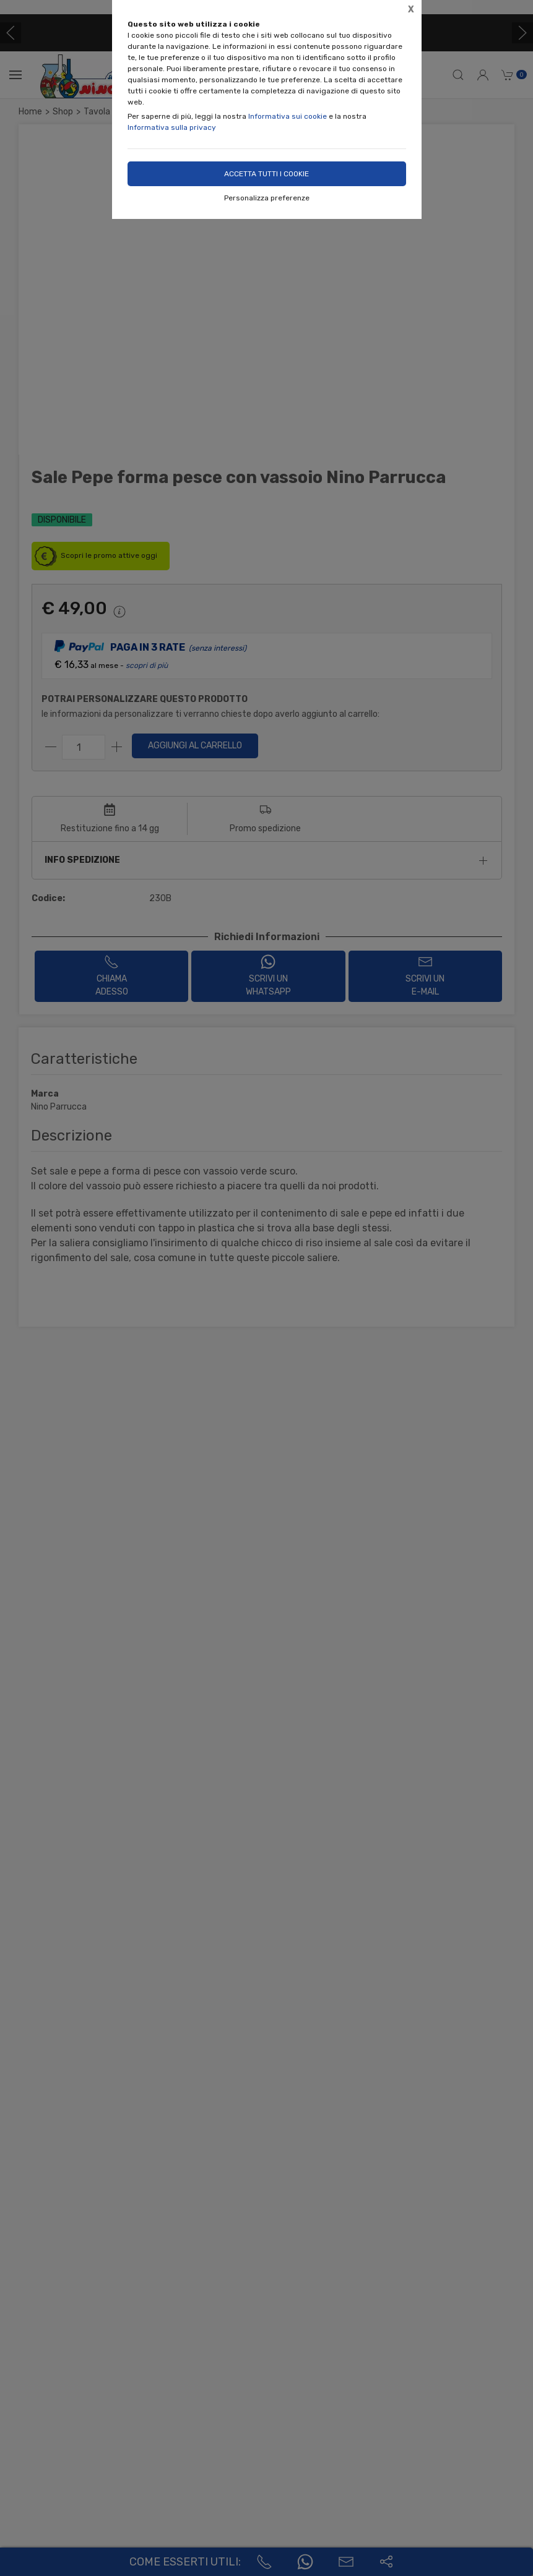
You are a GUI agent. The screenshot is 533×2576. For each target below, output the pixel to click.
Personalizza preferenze (267, 198)
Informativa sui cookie (287, 116)
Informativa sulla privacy (172, 127)
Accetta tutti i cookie (266, 173)
